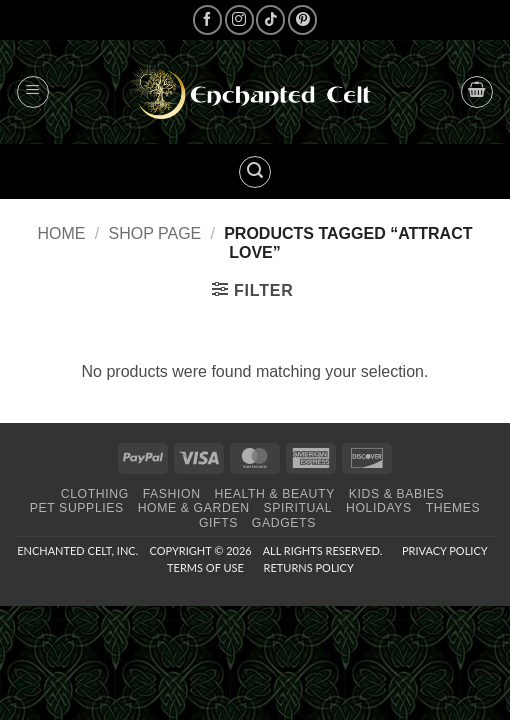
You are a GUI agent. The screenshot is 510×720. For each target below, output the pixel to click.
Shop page (154, 233)
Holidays (379, 508)
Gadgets (284, 523)
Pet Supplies (77, 508)
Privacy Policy (444, 550)
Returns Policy (309, 567)
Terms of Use (205, 567)
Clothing (95, 494)
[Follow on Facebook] (207, 19)
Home (62, 233)
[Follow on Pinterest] (302, 19)
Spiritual (297, 508)
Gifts (218, 523)
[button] (33, 92)
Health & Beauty (274, 494)
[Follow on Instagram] (239, 19)
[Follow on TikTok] (270, 19)
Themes (453, 508)
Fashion (172, 494)
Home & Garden (194, 508)
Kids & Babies (397, 494)
